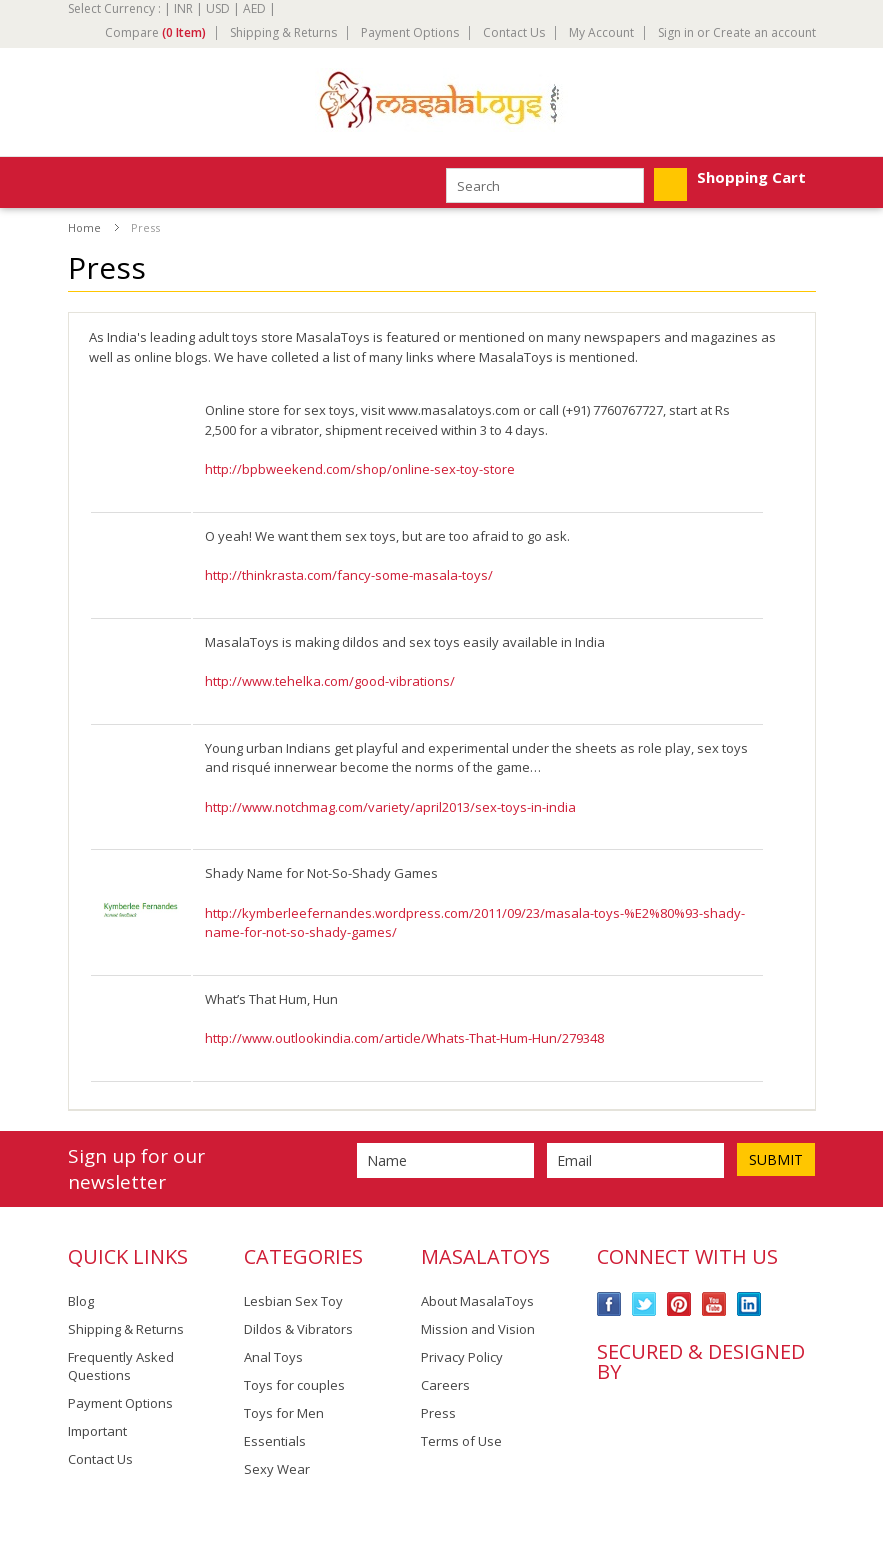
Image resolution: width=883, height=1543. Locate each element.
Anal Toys (273, 1357)
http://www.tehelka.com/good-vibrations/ (330, 681)
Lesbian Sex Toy (293, 1301)
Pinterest (679, 1304)
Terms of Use (461, 1441)
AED (254, 8)
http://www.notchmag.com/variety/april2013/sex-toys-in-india (390, 807)
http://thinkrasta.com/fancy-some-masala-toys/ (349, 575)
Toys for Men (284, 1413)
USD (218, 8)
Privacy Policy (462, 1357)
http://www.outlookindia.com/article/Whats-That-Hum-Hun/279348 (404, 1038)
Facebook (609, 1304)
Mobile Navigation (84, 183)
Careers (445, 1385)
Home (84, 227)
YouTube (714, 1304)
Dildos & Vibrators (298, 1329)
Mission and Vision (478, 1329)
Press (438, 1413)
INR (183, 8)
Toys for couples (294, 1385)
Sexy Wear (277, 1469)
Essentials (275, 1441)
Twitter (644, 1304)
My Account (601, 33)
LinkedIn (749, 1304)
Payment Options (410, 33)
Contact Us (514, 33)
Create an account (764, 33)
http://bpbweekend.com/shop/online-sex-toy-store (360, 469)
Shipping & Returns (283, 33)
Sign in (676, 33)
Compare (155, 33)
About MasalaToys (477, 1301)
